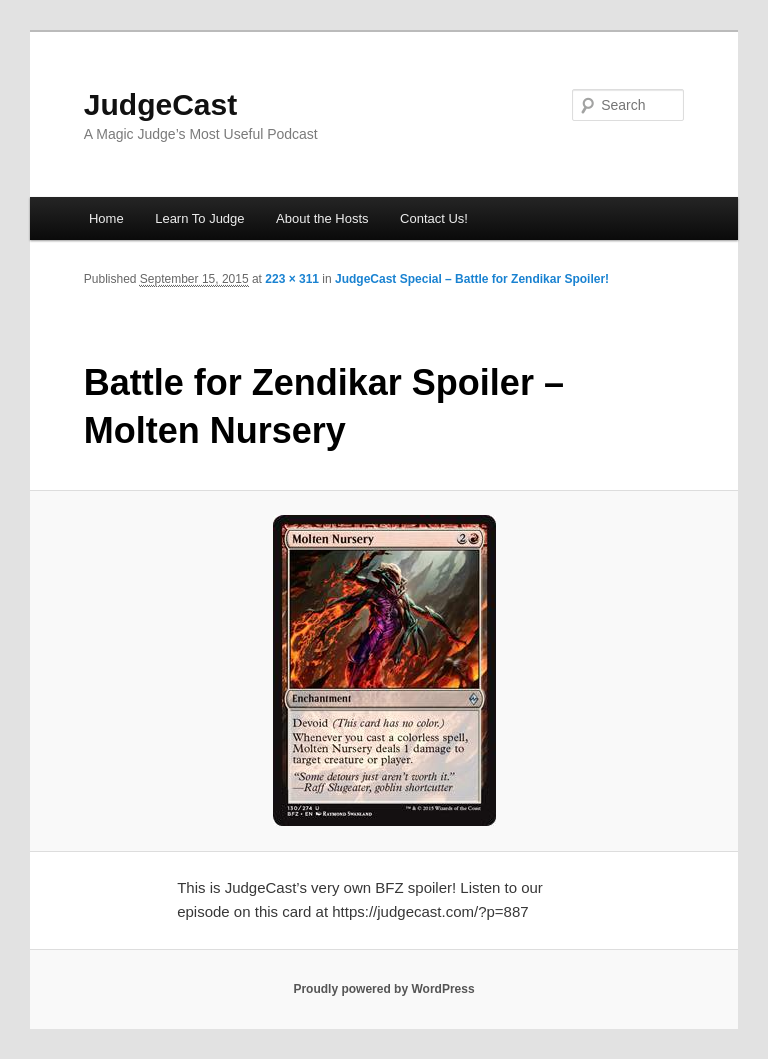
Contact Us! (434, 218)
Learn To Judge (199, 218)
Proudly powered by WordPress (383, 989)
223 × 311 (292, 279)
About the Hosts (322, 218)
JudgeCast (160, 104)
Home (106, 218)
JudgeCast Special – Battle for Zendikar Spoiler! (472, 279)
